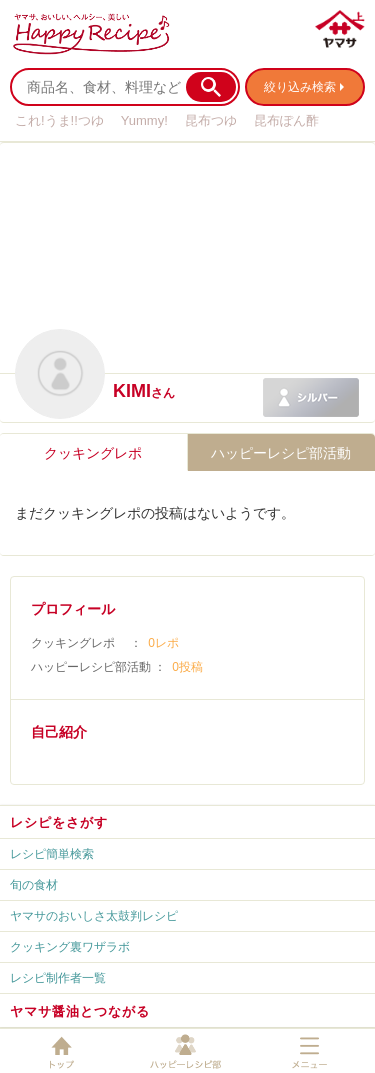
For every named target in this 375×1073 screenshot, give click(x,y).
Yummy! (144, 120)
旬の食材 (34, 885)
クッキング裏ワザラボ (70, 947)
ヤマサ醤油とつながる (80, 1011)
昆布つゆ (211, 120)
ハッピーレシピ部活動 (281, 453)
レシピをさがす (59, 822)
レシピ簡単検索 (52, 854)
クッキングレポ (93, 453)
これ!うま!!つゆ (59, 120)
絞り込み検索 (300, 87)
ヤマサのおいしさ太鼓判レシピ (94, 916)
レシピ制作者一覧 (58, 978)
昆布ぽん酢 (286, 120)
